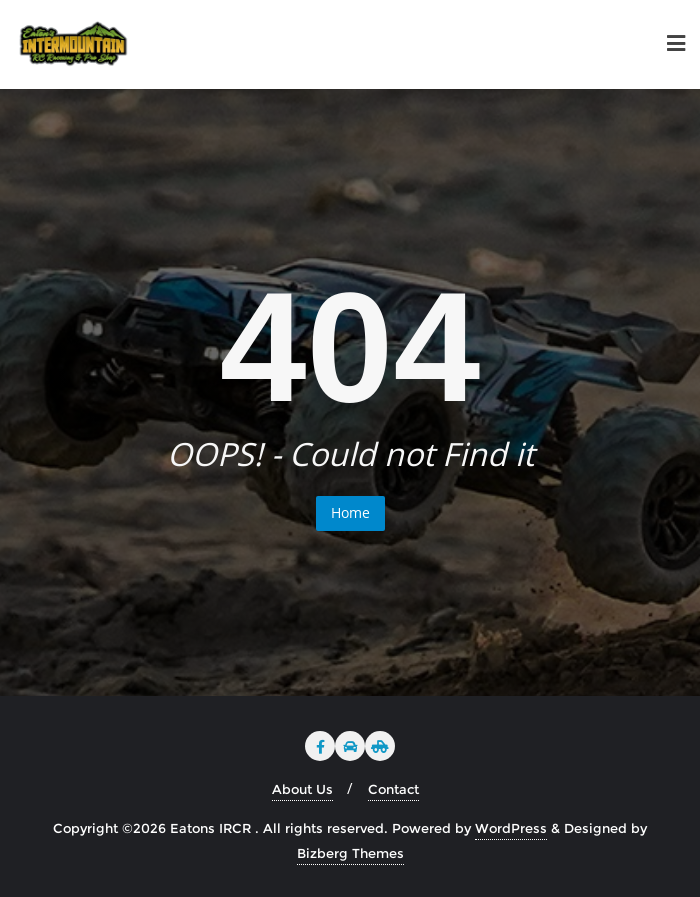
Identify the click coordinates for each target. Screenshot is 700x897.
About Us (302, 789)
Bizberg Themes (350, 853)
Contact (393, 789)
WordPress (511, 828)
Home (350, 512)
